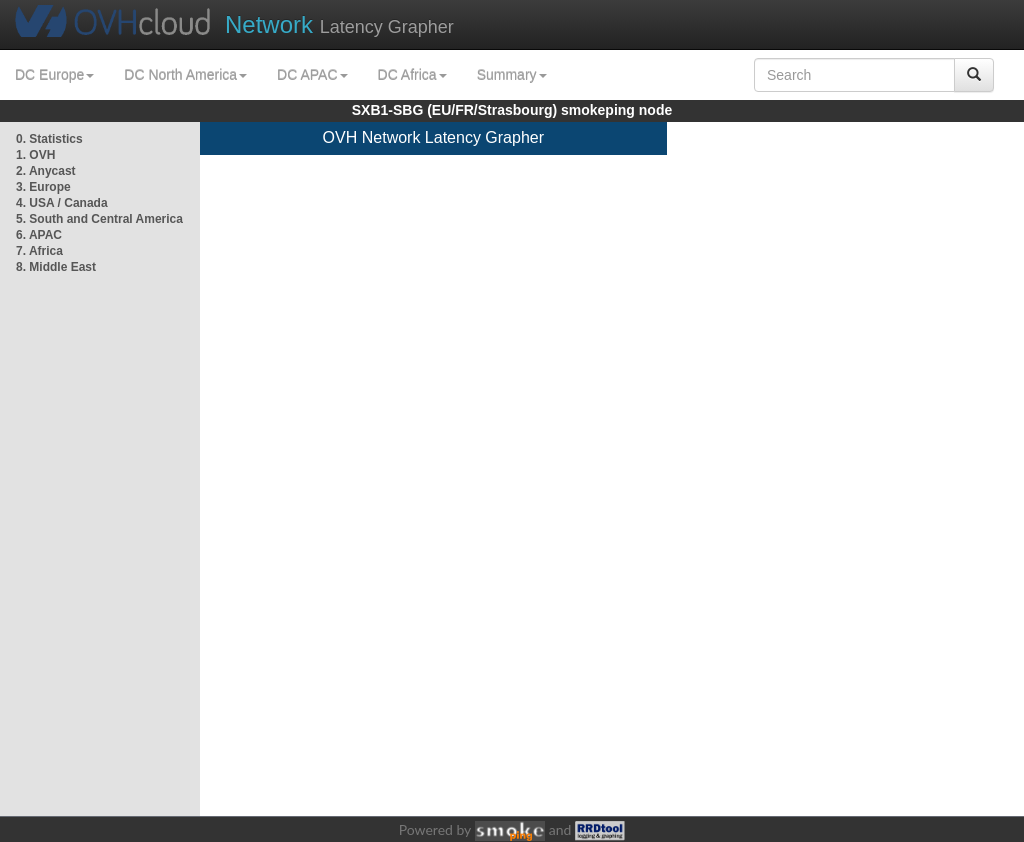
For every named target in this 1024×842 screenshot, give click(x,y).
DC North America (185, 75)
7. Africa (39, 251)
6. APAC (39, 235)
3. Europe (43, 187)
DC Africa (412, 75)
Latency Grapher (339, 24)
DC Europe (54, 75)
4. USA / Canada (62, 203)
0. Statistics (49, 139)
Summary (512, 75)
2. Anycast (46, 171)
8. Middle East (56, 267)
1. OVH (35, 155)
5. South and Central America (99, 219)
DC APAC (312, 75)
